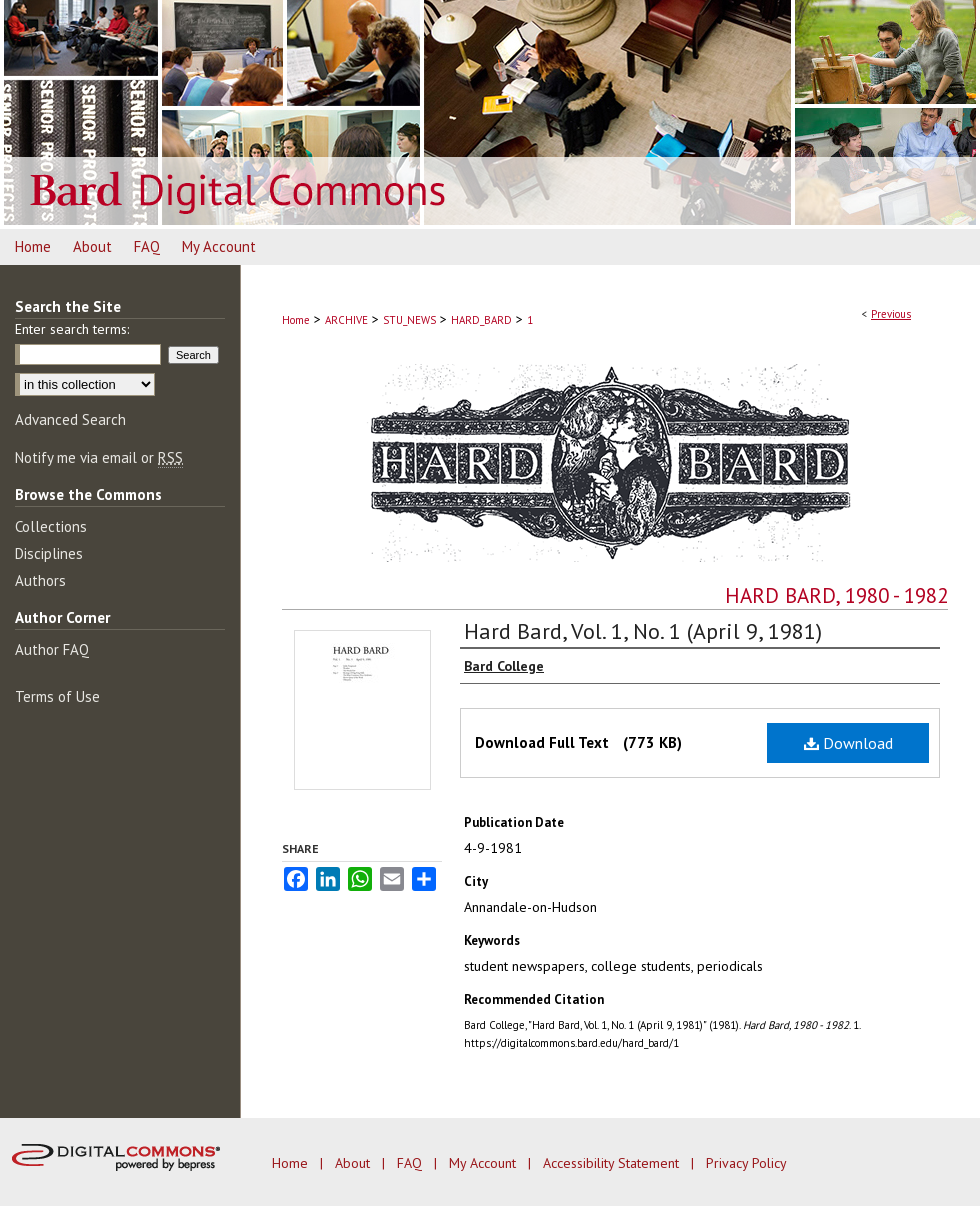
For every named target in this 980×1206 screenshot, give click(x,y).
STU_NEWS (409, 320)
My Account (484, 1163)
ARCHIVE (346, 320)
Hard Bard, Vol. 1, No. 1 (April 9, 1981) (643, 631)
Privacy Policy (746, 1163)
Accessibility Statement (613, 1163)
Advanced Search (70, 419)
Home (296, 320)
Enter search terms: (72, 329)
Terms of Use (57, 696)
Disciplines (49, 553)
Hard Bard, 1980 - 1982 (836, 595)
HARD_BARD (481, 320)
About (354, 1163)
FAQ (411, 1163)
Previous (891, 314)
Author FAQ (52, 649)
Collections (51, 526)
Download (848, 743)
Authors (40, 580)
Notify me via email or (99, 457)
